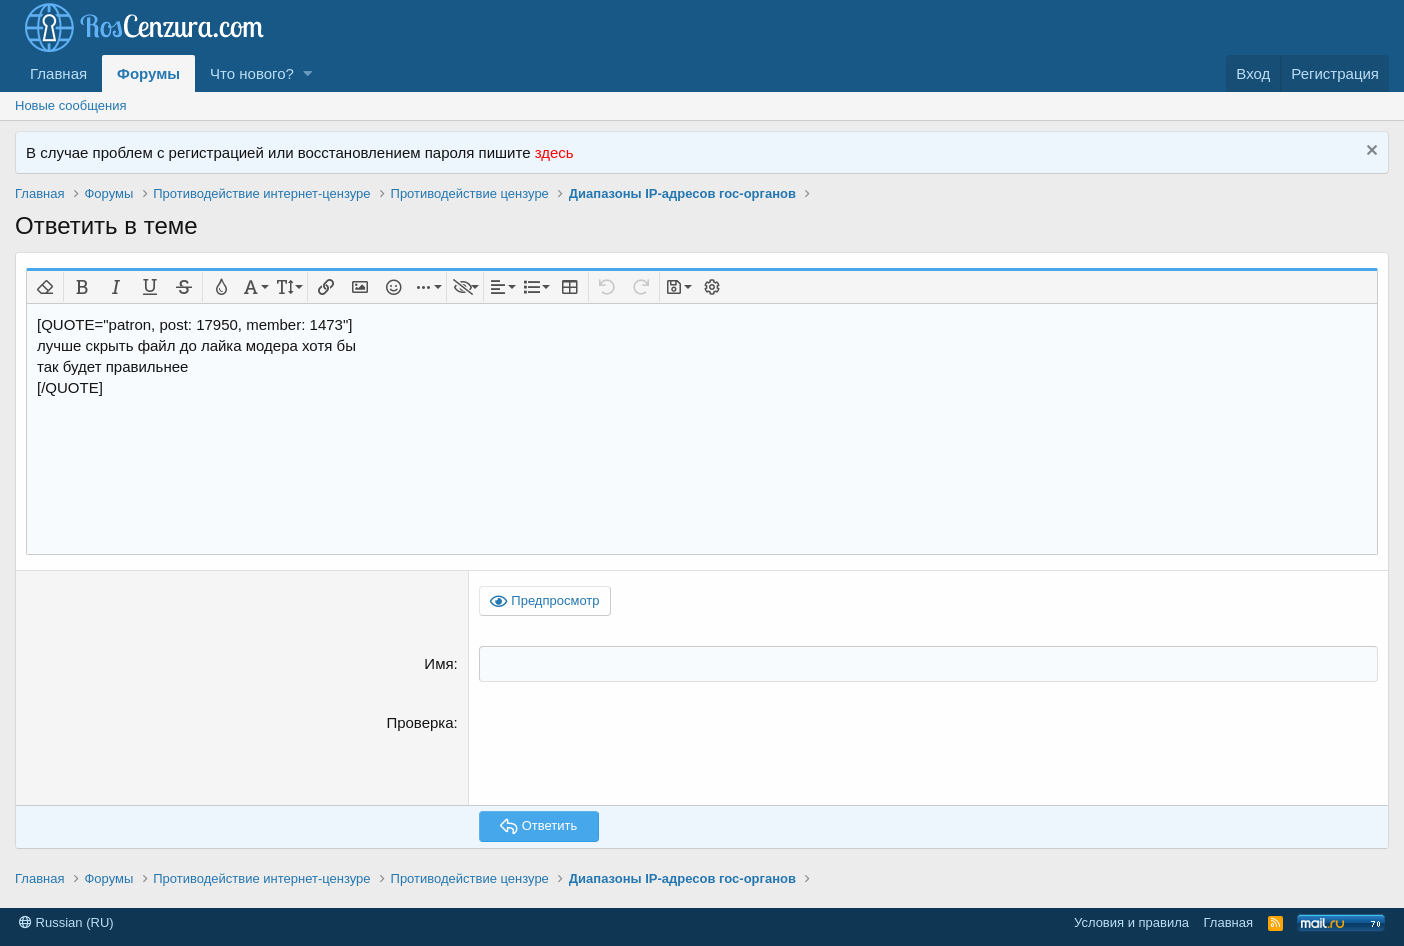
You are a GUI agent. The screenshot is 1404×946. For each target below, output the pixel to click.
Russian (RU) (66, 921)
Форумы (148, 73)
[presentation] (631, 750)
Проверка (419, 721)
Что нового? (252, 73)
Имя (438, 663)
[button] (307, 73)
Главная (58, 73)
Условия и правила (1131, 921)
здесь (554, 152)
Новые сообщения (71, 105)
